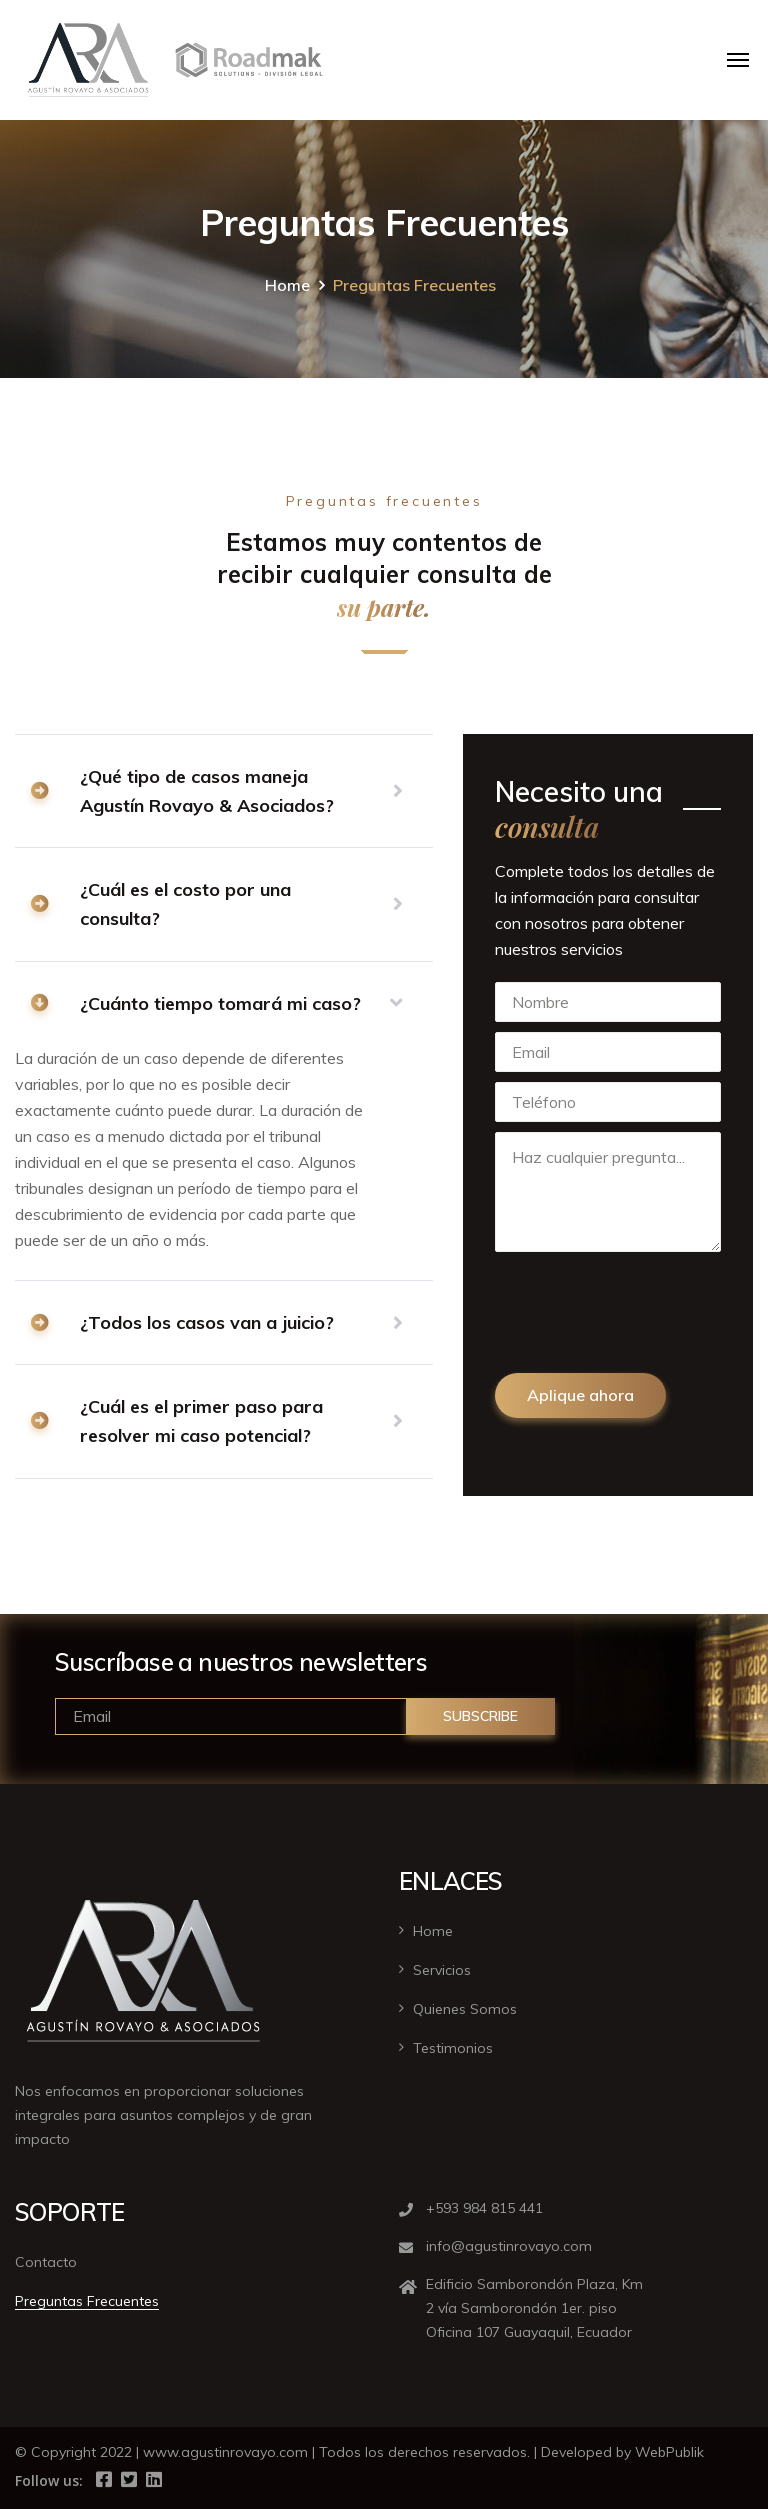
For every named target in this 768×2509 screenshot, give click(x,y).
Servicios (442, 1970)
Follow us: (49, 2480)
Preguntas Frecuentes (87, 2301)
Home (287, 285)
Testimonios (453, 2048)
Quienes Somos (465, 2009)
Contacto (46, 2262)
